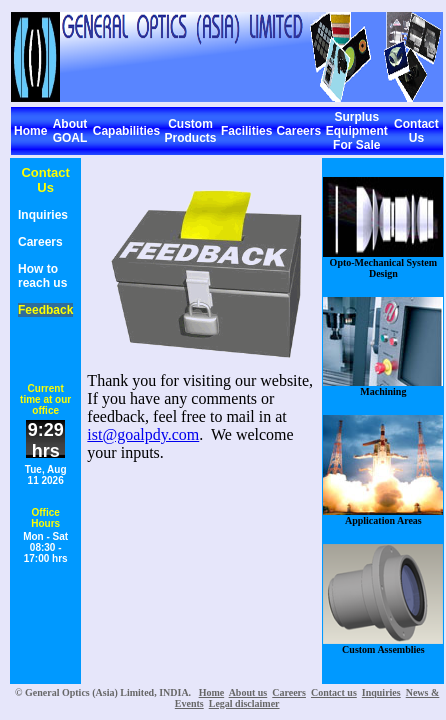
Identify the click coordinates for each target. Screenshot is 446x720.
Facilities (246, 131)
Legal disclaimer (244, 703)
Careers (298, 131)
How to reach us (42, 276)
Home (30, 131)
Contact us (334, 692)
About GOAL (70, 131)
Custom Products (191, 131)
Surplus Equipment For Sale (357, 131)
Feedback (45, 310)
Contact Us (416, 131)
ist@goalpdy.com (143, 434)
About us (248, 692)
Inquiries (43, 215)
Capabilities (126, 131)
